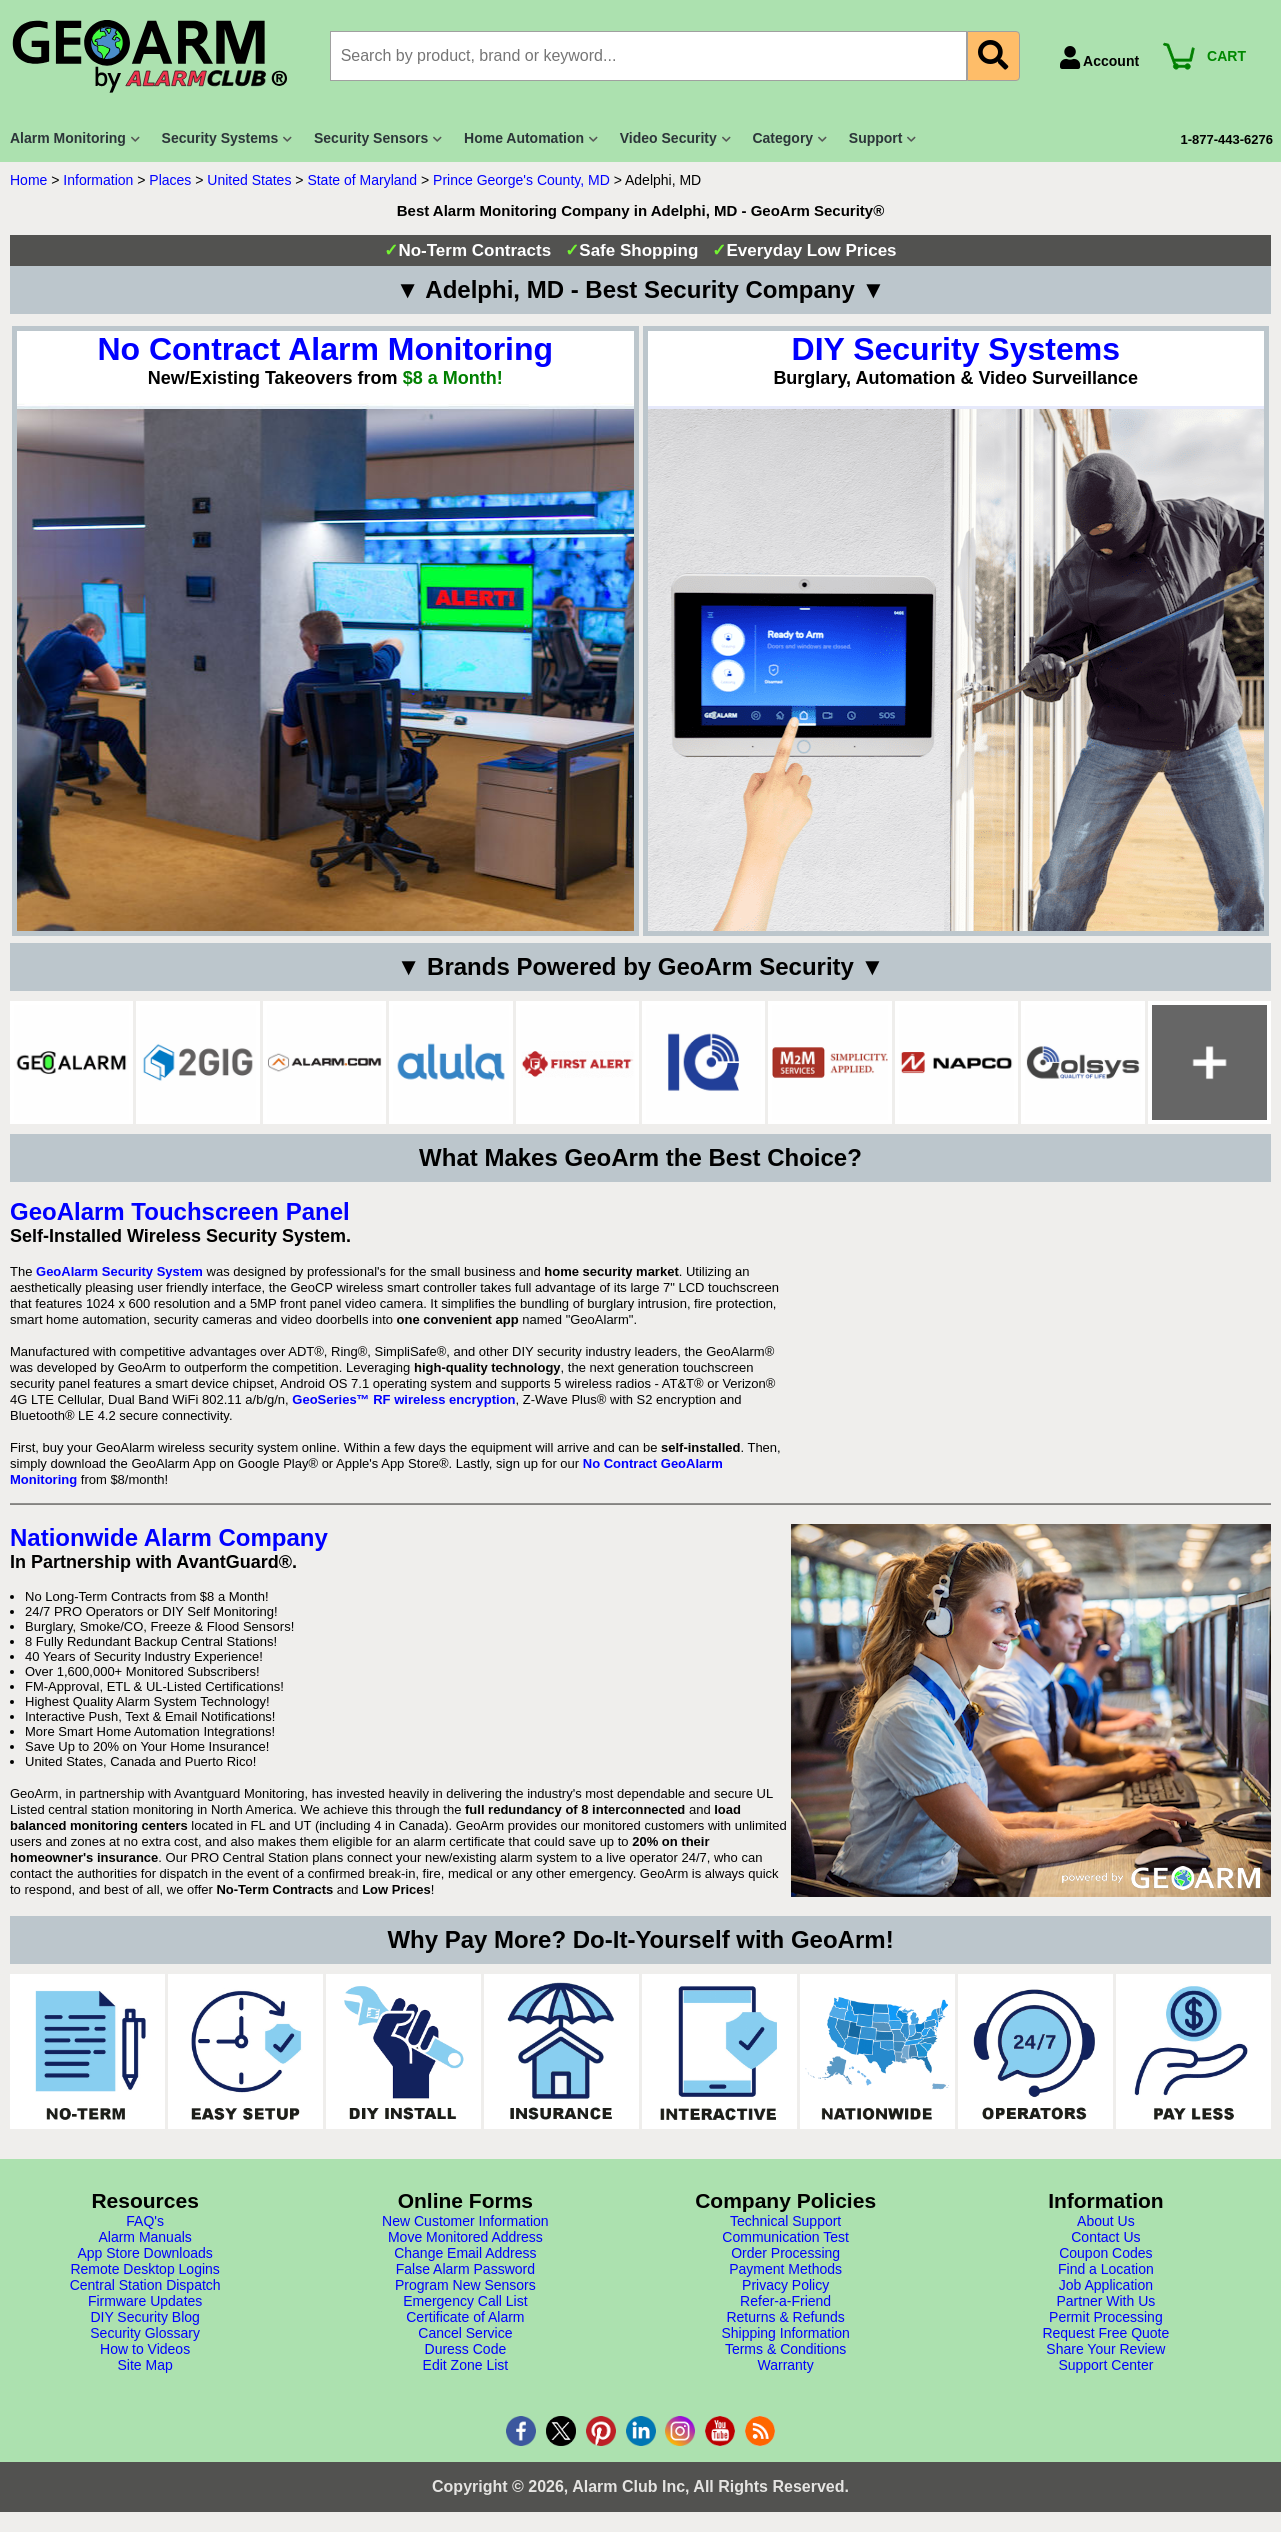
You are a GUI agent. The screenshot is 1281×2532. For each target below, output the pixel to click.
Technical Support (785, 2221)
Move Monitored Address (465, 2237)
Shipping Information (785, 2333)
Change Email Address (465, 2253)
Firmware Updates (145, 2301)
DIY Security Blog (144, 2317)
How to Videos (145, 2349)
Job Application (1106, 2285)
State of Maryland (362, 180)
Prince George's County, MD (521, 180)
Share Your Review (1105, 2349)
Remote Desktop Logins (144, 2269)
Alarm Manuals (144, 2237)
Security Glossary (145, 2333)
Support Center (1105, 2365)
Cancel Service (465, 2333)
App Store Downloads (144, 2253)
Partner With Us (1105, 2301)
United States (249, 180)
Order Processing (785, 2253)
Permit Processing (1106, 2317)
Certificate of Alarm (465, 2317)
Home (28, 180)
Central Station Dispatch (145, 2285)
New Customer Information (465, 2221)
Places (170, 180)
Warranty (785, 2365)
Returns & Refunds (785, 2317)
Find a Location (1106, 2269)
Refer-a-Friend (785, 2301)
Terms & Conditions (785, 2349)
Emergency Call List (465, 2301)
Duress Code (466, 2349)
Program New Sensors (465, 2285)
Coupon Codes (1105, 2253)
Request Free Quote (1105, 2333)
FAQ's (145, 2221)
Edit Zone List (466, 2365)
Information (98, 180)
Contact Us (1105, 2237)
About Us (1106, 2221)
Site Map (145, 2365)
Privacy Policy (785, 2285)
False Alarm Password (465, 2269)
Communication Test (785, 2237)
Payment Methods (785, 2269)
